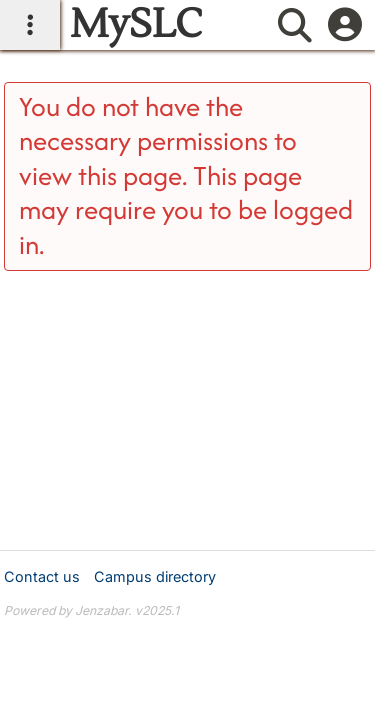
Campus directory (155, 576)
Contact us (42, 576)
